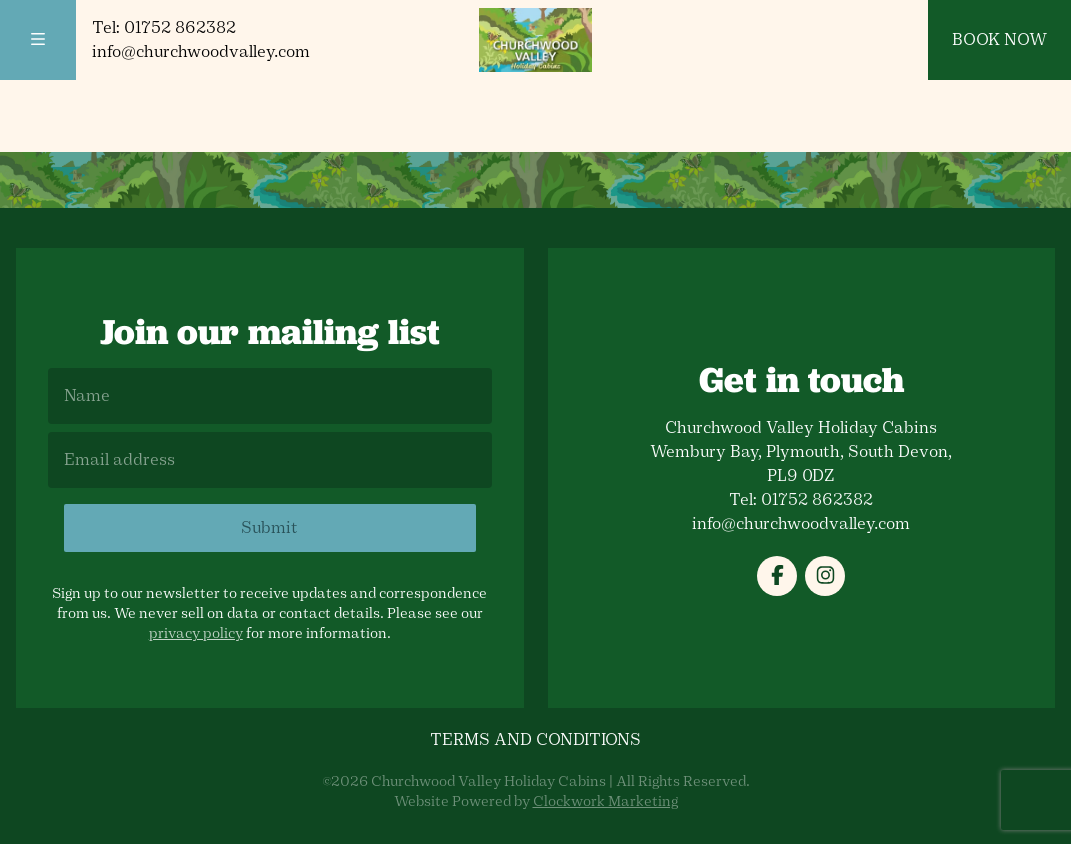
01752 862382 (180, 27)
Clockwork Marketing (605, 801)
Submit (269, 527)
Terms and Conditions (535, 739)
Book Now (999, 39)
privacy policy (196, 633)
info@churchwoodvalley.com (201, 51)
